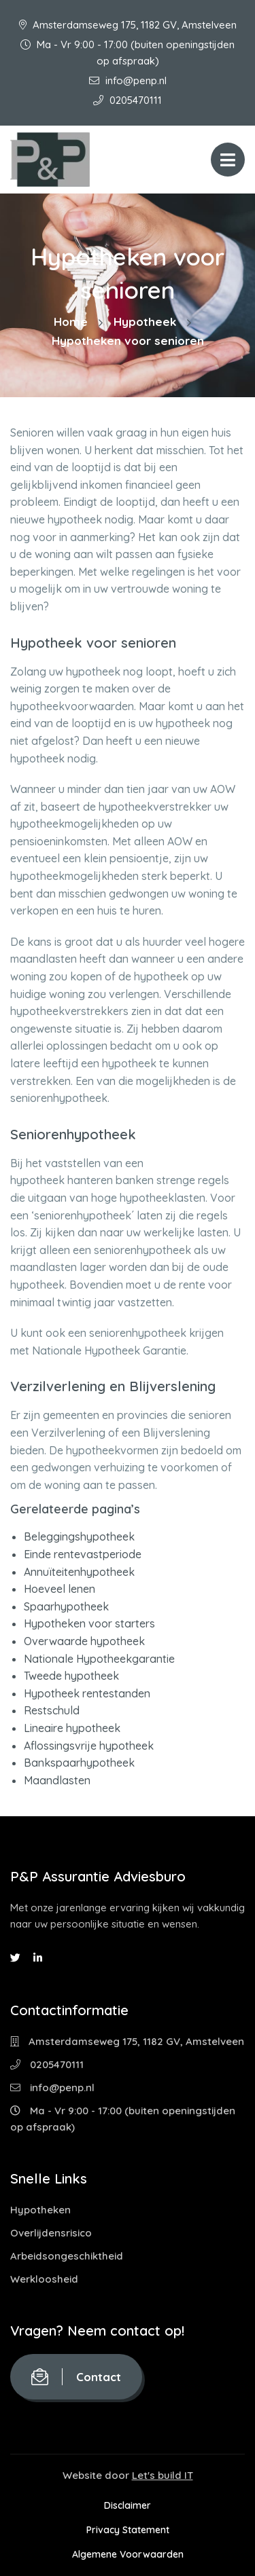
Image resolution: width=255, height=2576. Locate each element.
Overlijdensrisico (51, 2232)
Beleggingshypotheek (79, 1536)
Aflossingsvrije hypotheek (89, 1745)
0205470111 (127, 100)
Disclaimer (127, 2505)
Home (71, 321)
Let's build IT (162, 2475)
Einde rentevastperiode (82, 1554)
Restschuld (52, 1710)
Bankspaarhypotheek (79, 1762)
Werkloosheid (44, 2279)
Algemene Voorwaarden (128, 2554)
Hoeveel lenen (59, 1589)
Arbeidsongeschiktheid (66, 2255)
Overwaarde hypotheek (84, 1641)
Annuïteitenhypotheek (79, 1572)
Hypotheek (145, 321)
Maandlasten (57, 1780)
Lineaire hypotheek (72, 1728)
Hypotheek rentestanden (87, 1693)
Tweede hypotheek (71, 1675)
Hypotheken (40, 2209)
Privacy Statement (127, 2530)
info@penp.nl (128, 80)
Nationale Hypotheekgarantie (99, 1659)
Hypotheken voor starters (89, 1623)
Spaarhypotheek (66, 1606)
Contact (76, 2376)
